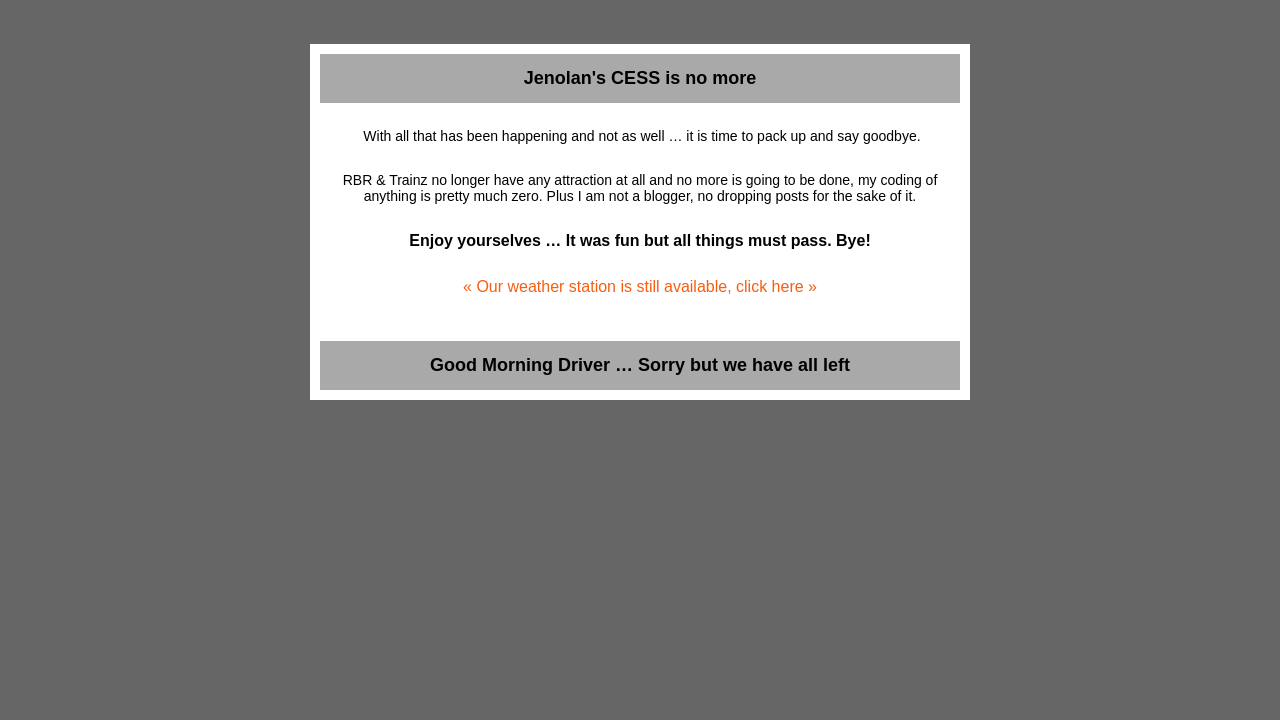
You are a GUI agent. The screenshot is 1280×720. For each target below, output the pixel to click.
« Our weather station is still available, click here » (640, 286)
